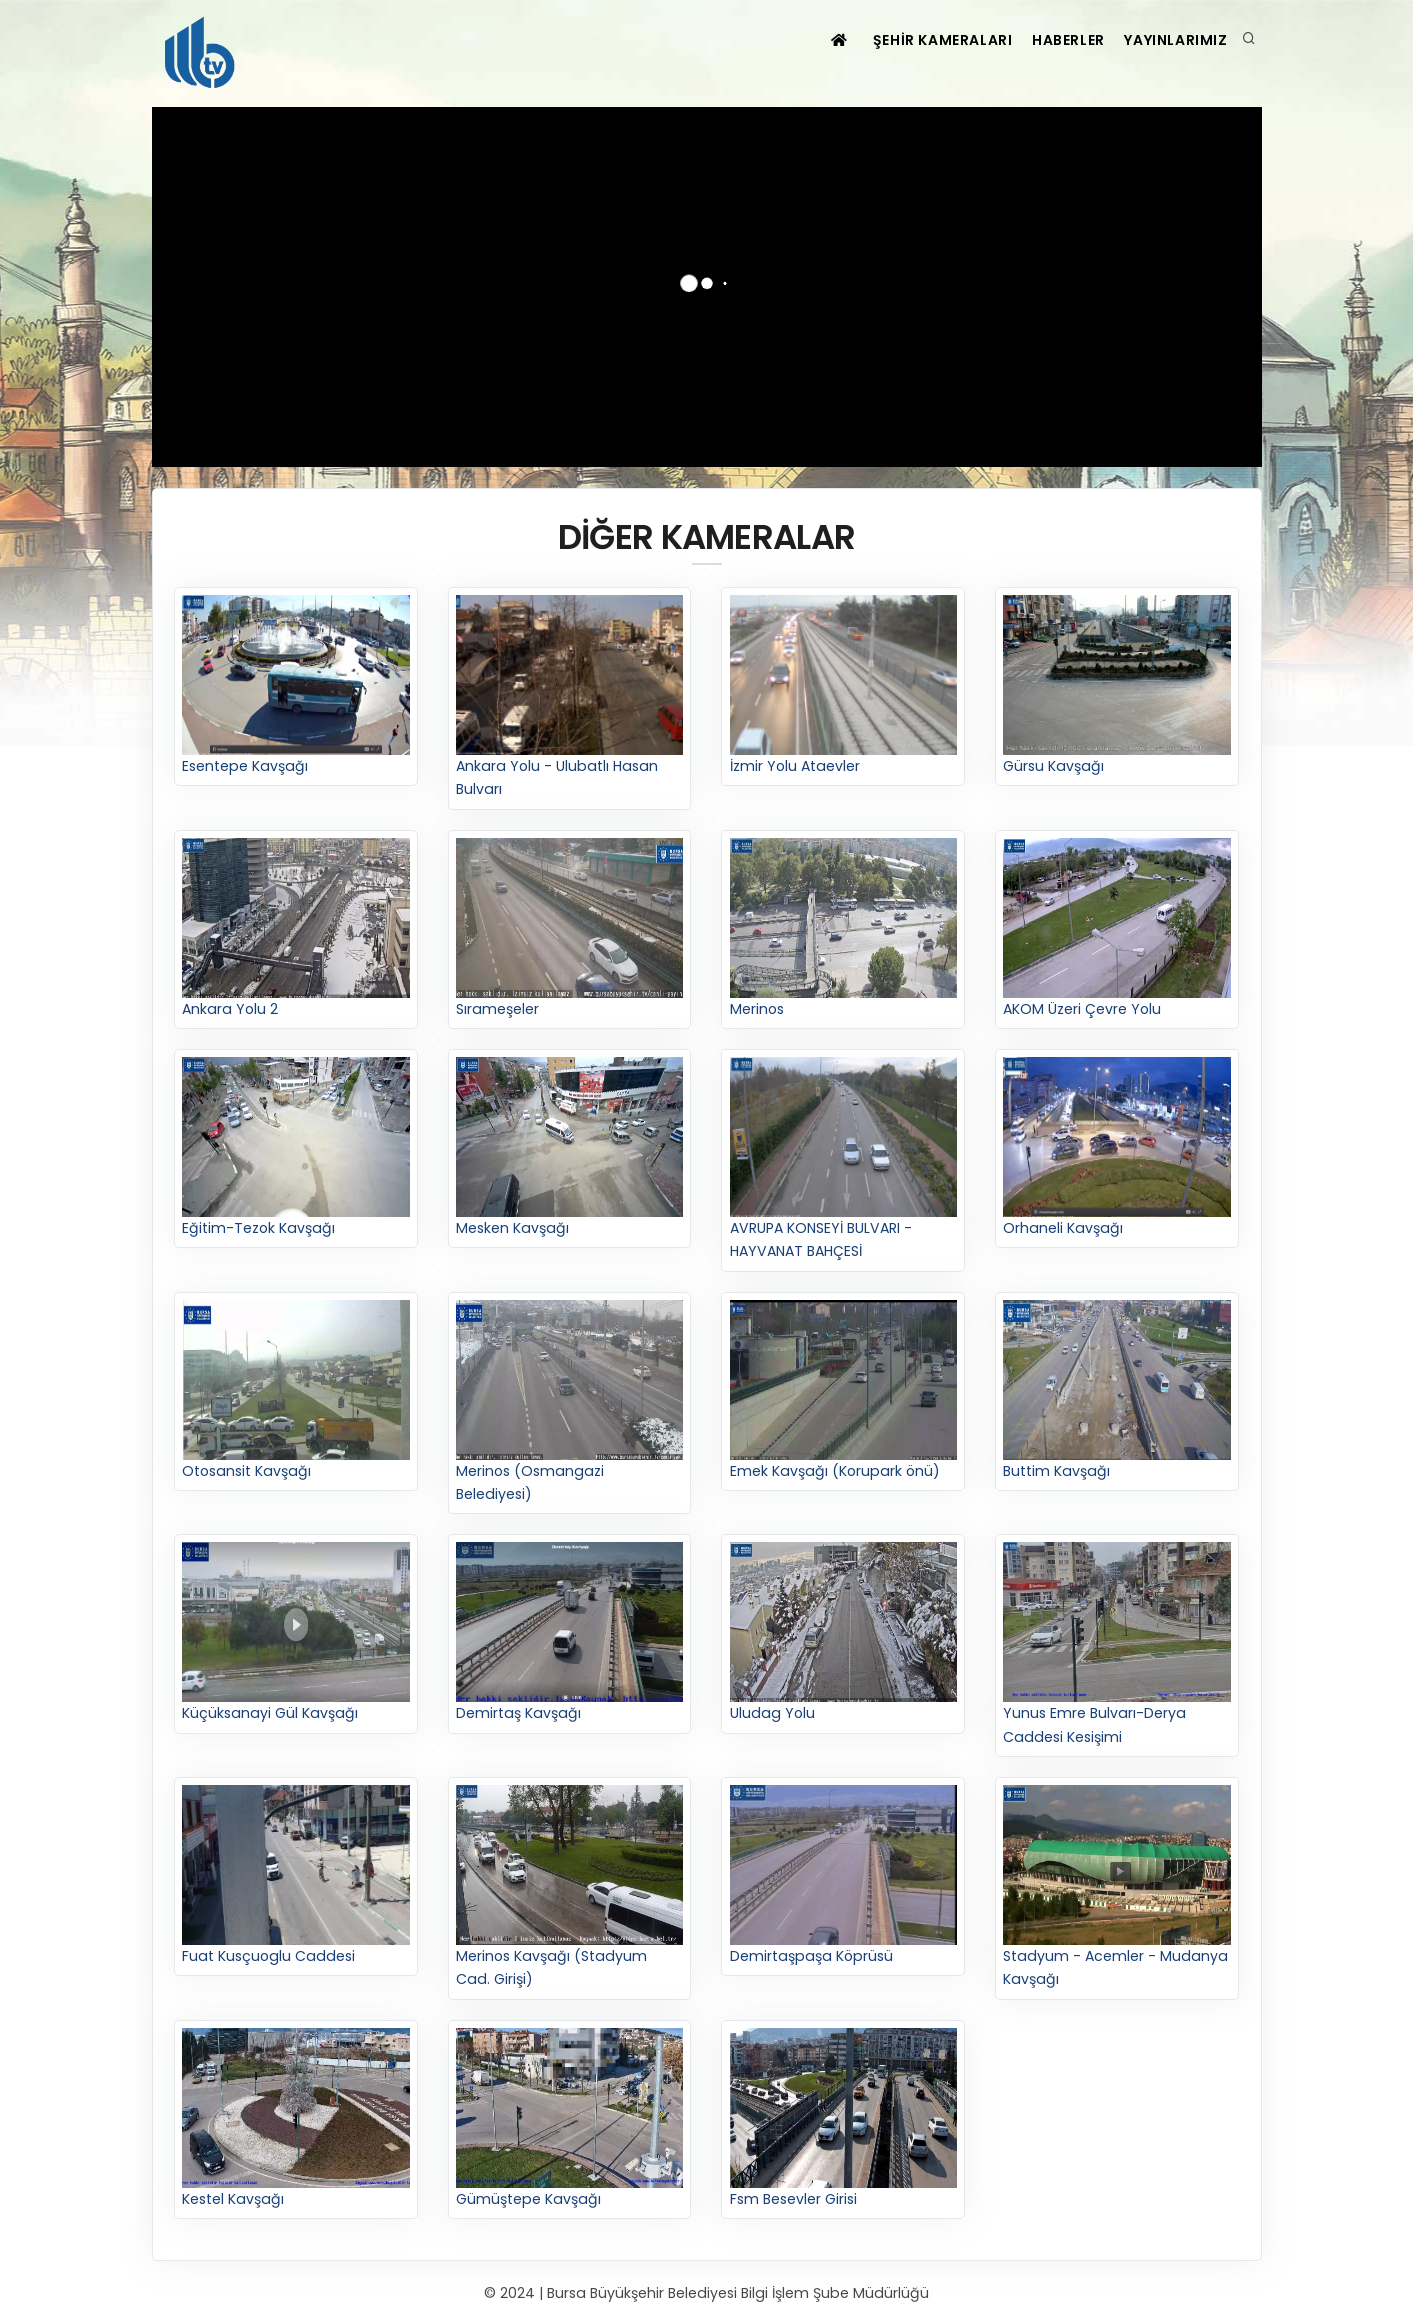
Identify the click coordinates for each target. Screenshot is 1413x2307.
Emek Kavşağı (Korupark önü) (844, 1391)
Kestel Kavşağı (296, 2119)
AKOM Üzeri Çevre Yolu (1117, 929)
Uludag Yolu (844, 1634)
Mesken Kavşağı (570, 1149)
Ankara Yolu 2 (296, 929)
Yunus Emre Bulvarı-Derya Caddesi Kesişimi (1117, 1646)
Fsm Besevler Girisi (844, 2119)
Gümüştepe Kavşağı (570, 2119)
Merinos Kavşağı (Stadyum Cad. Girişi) (570, 1889)
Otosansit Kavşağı (296, 1391)
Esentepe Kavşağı (296, 686)
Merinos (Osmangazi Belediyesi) (570, 1403)
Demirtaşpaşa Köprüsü (844, 1877)
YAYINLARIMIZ (1171, 40)
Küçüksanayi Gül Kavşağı (296, 1634)
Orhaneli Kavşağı (1117, 1149)
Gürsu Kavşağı (1117, 686)
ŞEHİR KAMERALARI (918, 40)
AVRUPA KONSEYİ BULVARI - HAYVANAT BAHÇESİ (844, 1161)
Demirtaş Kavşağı (570, 1634)
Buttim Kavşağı (1117, 1391)
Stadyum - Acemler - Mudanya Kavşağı (1117, 1889)
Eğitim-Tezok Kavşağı (296, 1149)
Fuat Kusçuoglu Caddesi (296, 1877)
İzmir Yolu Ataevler (844, 686)
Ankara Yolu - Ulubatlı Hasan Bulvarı (570, 698)
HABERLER (1053, 40)
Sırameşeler (570, 929)
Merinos (844, 929)
